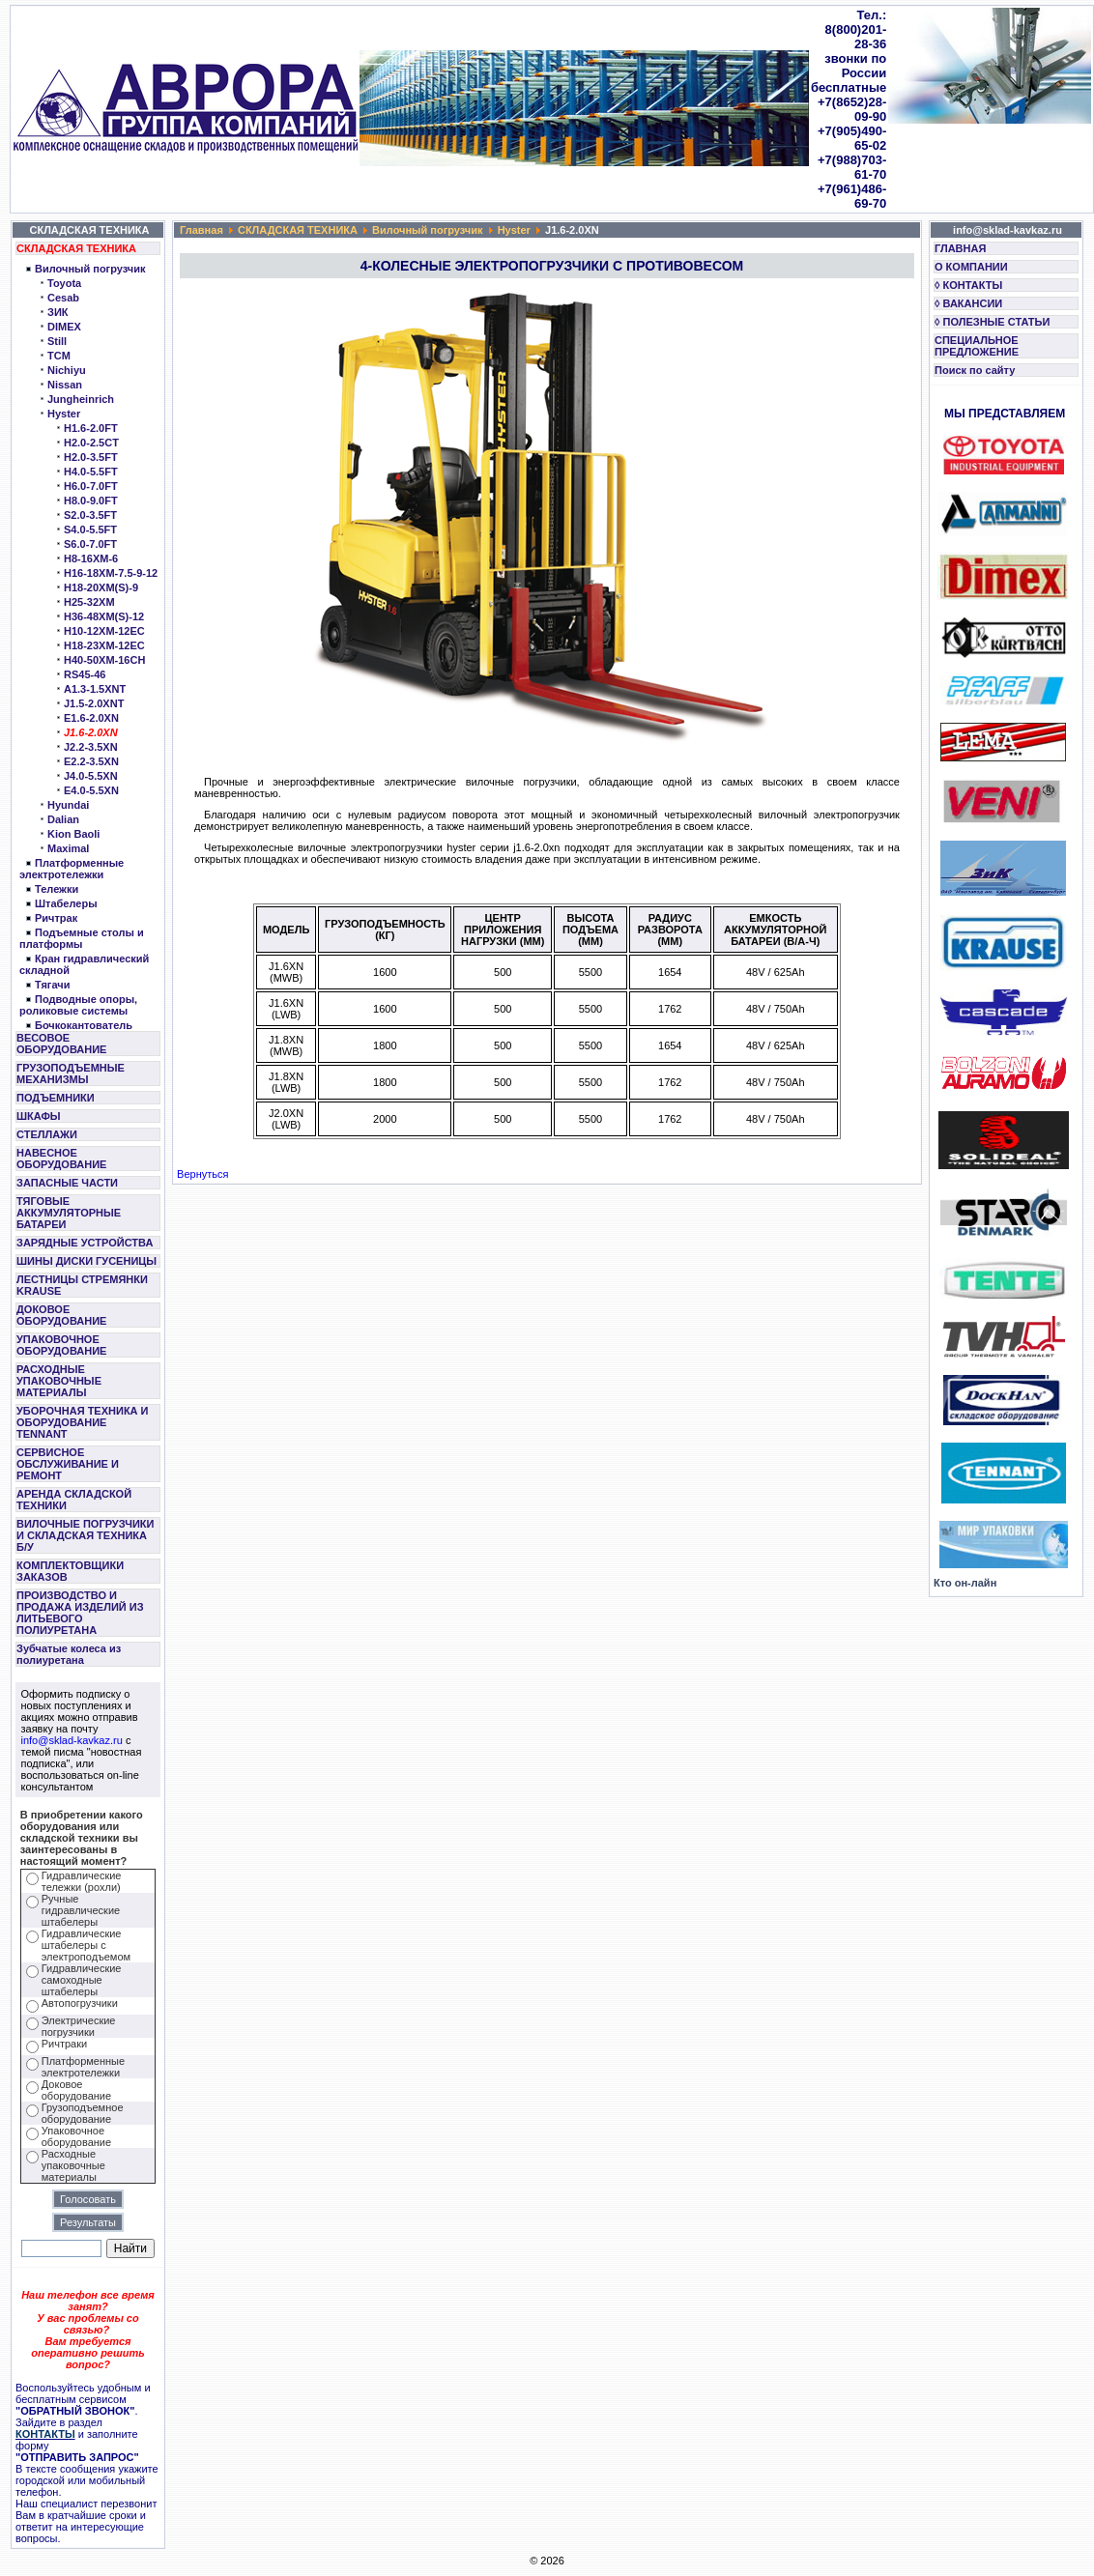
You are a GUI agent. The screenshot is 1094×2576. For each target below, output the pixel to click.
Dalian (63, 819)
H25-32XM (89, 602)
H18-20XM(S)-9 (101, 587)
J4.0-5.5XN (91, 776)
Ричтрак (56, 918)
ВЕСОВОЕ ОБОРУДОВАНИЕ (61, 1043)
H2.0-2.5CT (91, 442)
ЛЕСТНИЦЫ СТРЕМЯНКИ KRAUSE (82, 1285)
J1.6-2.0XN (91, 732)
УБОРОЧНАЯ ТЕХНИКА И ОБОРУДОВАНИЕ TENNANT (82, 1422)
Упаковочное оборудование (76, 2136)
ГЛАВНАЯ (960, 248)
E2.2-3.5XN (91, 761)
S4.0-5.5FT (90, 529)
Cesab (63, 297)
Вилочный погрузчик (90, 268)
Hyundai (68, 805)
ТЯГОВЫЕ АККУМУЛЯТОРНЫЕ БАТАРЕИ (68, 1212)
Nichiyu (66, 370)
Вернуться (202, 1174)
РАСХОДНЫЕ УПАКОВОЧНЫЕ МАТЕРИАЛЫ (58, 1380)
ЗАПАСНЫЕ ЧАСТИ (67, 1182)
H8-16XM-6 (91, 558)
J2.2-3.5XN (91, 747)
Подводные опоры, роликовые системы (78, 1004)
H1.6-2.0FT (91, 428)
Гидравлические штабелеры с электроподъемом (86, 1945)
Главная (201, 230)
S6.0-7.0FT (90, 544)
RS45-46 (84, 674)
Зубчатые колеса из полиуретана (68, 1654)
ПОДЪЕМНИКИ (55, 1097)
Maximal (68, 848)
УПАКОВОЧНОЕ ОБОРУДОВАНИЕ (61, 1345)
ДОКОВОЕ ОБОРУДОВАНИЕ (61, 1315)
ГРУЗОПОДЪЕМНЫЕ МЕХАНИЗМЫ (70, 1073)
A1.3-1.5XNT (95, 689)
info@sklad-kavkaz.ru (72, 1740)
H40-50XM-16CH (104, 660)
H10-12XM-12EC (104, 631)
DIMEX (64, 326)
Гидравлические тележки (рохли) (82, 1881)
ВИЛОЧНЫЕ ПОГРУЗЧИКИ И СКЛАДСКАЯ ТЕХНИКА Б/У (85, 1535)
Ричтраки (64, 2043)
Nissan (64, 384)
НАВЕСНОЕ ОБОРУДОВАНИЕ (61, 1158)
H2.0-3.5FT (91, 457)
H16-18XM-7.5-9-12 (111, 573)
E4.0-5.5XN (91, 790)
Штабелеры (66, 903)
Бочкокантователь (83, 1025)
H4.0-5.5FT (91, 471)
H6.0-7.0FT (91, 486)
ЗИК (58, 312)
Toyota (64, 283)
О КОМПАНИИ (971, 266)
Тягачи (52, 984)
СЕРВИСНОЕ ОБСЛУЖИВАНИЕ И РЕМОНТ (67, 1463)
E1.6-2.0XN (91, 718)
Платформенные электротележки (71, 868)
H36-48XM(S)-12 (104, 616)
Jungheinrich (80, 399)
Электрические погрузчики (79, 2026)
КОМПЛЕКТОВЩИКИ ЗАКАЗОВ (70, 1571)
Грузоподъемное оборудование (83, 2113)
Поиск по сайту (975, 370)
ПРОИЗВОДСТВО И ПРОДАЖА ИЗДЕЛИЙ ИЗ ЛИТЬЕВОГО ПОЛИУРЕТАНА (80, 1612)
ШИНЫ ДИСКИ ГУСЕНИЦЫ (86, 1261)
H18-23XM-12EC (104, 645)
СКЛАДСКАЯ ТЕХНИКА (76, 248)
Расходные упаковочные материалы (73, 2165)
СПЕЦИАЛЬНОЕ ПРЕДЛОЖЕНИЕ (977, 346)
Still (57, 341)
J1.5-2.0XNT (94, 703)
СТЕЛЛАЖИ (46, 1134)
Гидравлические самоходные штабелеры (82, 1979)
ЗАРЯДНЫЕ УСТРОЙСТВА (84, 1242)
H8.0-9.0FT (91, 500)
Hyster (63, 413)
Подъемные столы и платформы (81, 938)
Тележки (56, 889)
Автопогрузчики (80, 2003)
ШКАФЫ (38, 1116)
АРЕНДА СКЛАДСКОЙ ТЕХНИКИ (73, 1499)
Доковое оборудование (76, 2090)
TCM (59, 355)
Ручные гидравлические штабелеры (81, 1910)
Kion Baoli (73, 834)
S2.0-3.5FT (90, 515)
